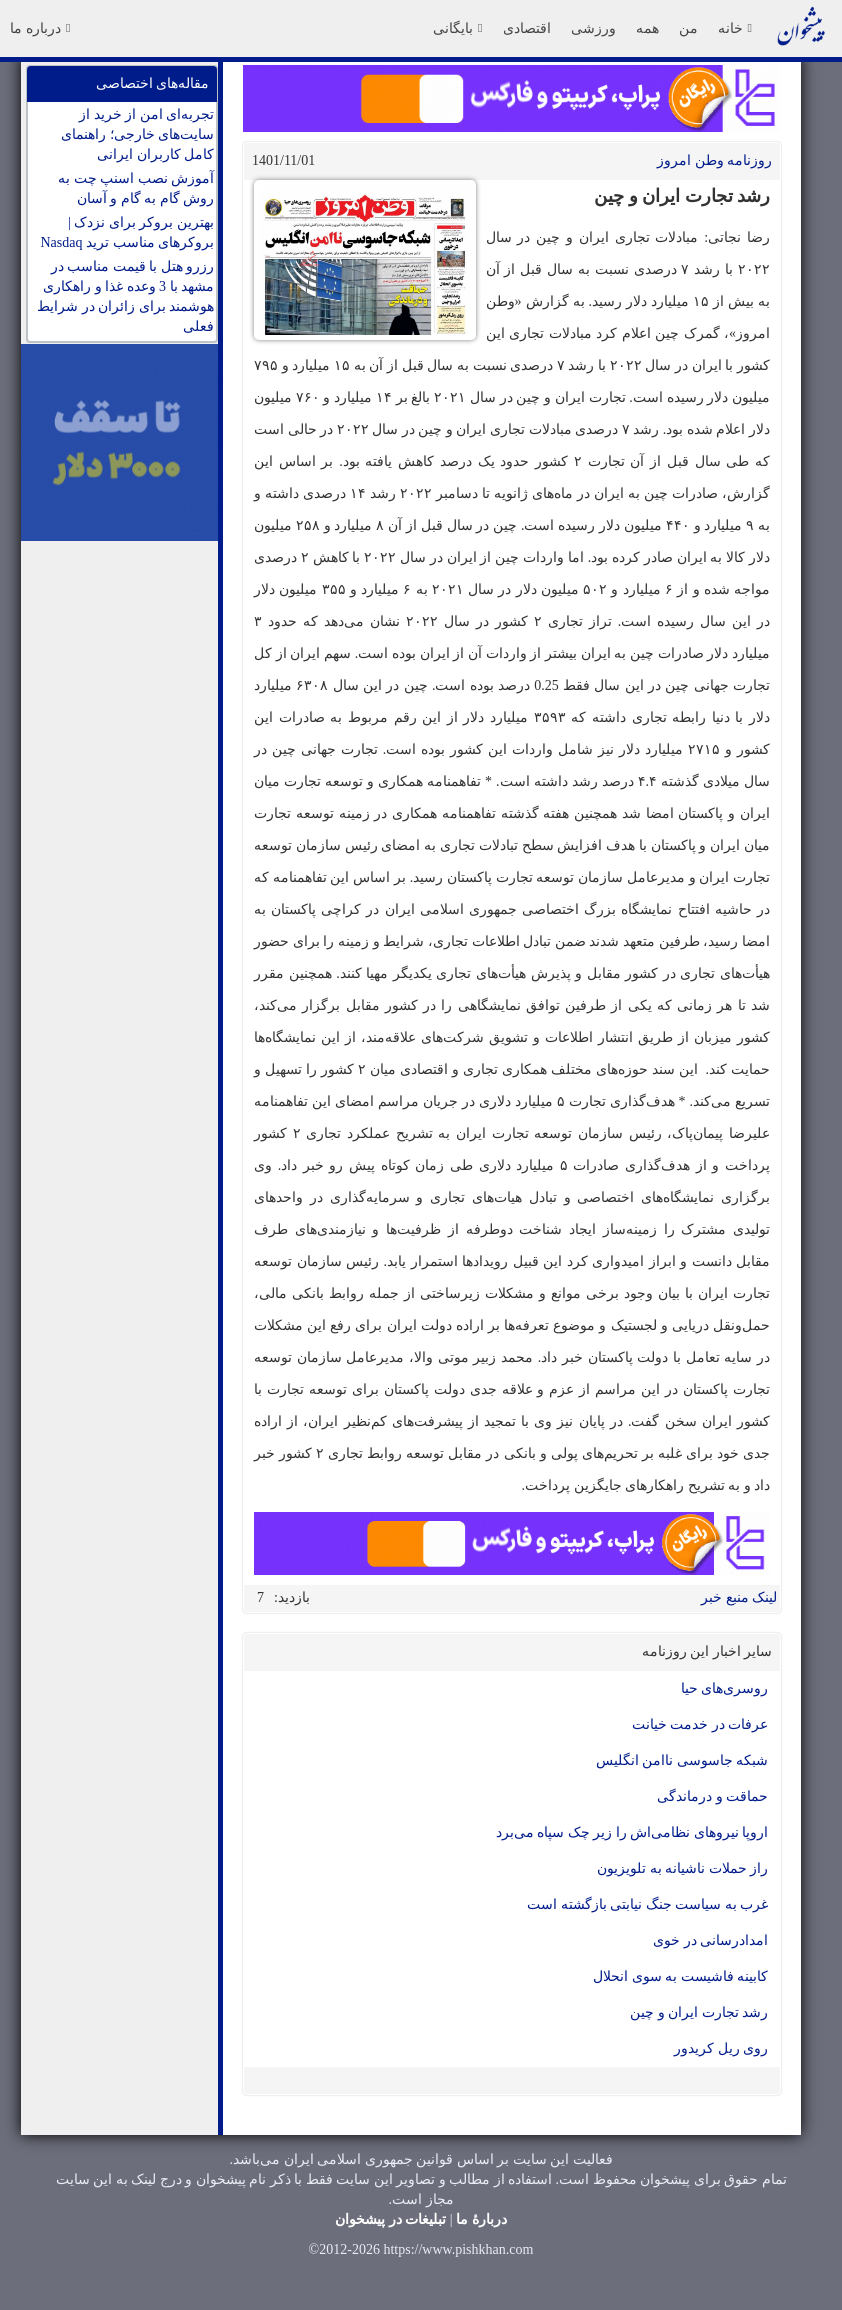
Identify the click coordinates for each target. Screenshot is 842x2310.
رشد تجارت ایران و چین (699, 2012)
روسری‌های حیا (725, 1688)
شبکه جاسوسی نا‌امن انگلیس (682, 1760)
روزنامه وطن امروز (714, 160)
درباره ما (40, 28)
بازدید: (292, 1597)
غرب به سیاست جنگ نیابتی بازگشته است (647, 1904)
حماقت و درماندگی (712, 1796)
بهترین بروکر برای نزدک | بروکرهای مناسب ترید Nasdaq (128, 232)
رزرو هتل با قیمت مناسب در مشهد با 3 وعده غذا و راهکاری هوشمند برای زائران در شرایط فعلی (125, 296)
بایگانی (457, 28)
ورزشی (593, 28)
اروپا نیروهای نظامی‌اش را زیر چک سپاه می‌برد (632, 1832)
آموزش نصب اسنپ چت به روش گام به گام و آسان (136, 188)
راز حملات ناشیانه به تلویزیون (682, 1868)
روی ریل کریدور (721, 2048)
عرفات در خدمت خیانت (700, 1724)
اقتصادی (527, 28)
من (688, 28)
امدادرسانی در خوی (710, 1940)
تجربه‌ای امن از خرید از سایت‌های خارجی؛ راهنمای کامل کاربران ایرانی (137, 134)
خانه (735, 28)
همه (647, 28)
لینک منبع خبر (739, 1597)
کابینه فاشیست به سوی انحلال (680, 1976)
